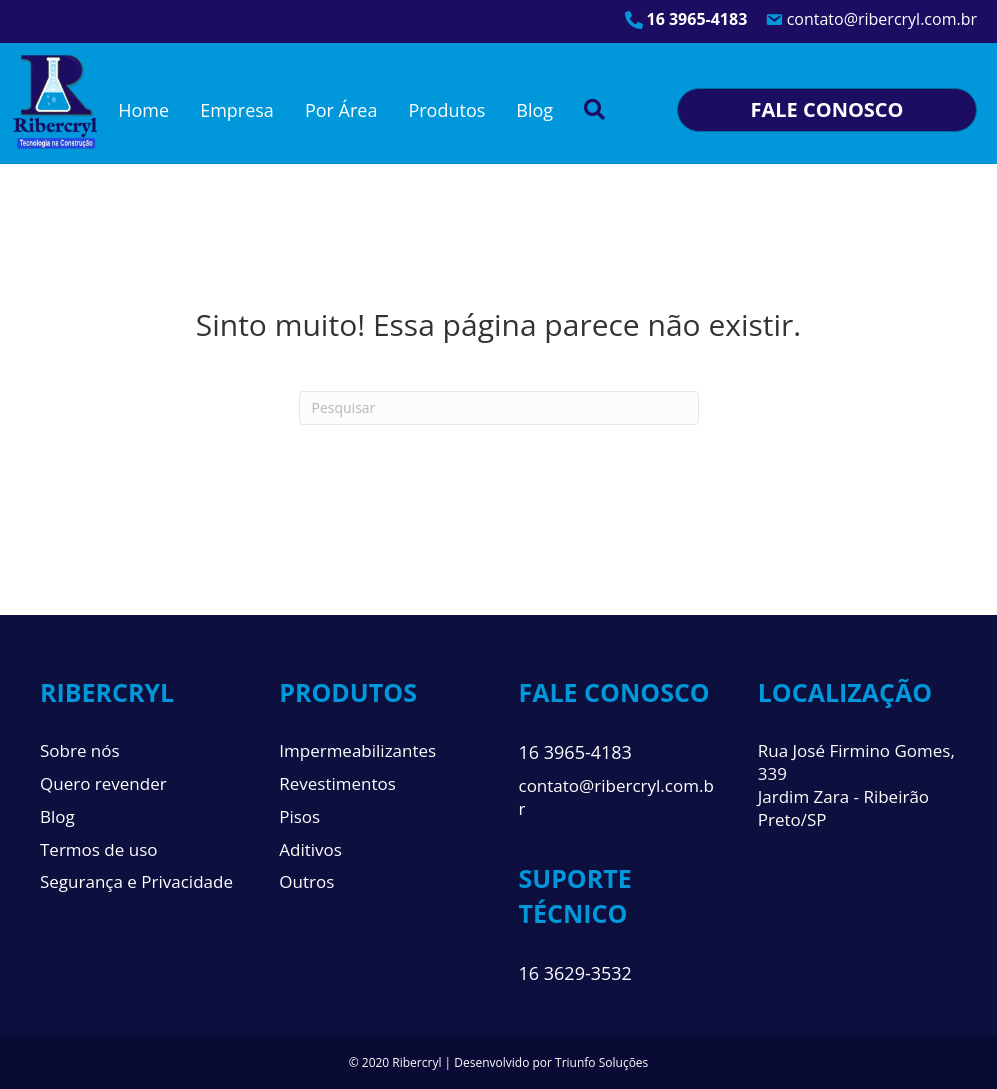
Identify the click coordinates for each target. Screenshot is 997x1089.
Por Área (341, 110)
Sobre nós (80, 750)
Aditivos (310, 849)
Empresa (237, 110)
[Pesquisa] (499, 408)
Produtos (446, 110)
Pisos (299, 816)
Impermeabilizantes (357, 750)
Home (143, 110)
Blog (534, 110)
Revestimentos (337, 783)
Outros (306, 881)
